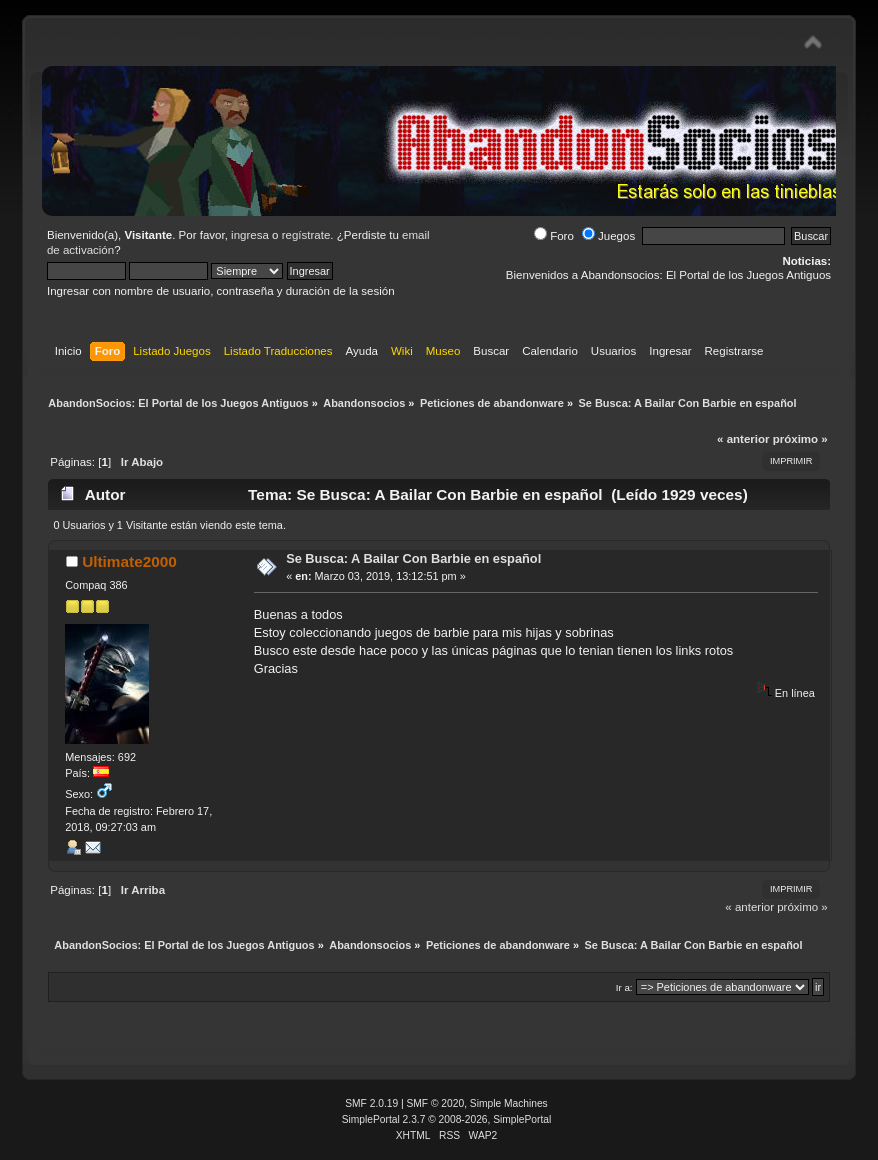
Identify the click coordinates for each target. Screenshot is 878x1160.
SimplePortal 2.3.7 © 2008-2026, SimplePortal (447, 1119)
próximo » (800, 439)
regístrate (306, 235)
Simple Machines (509, 1103)
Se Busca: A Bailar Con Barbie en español (413, 558)
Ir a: (624, 987)
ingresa (250, 235)
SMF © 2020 (436, 1103)
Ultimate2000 (129, 561)
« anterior (743, 439)
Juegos (608, 236)
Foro (554, 236)
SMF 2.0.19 (371, 1103)
